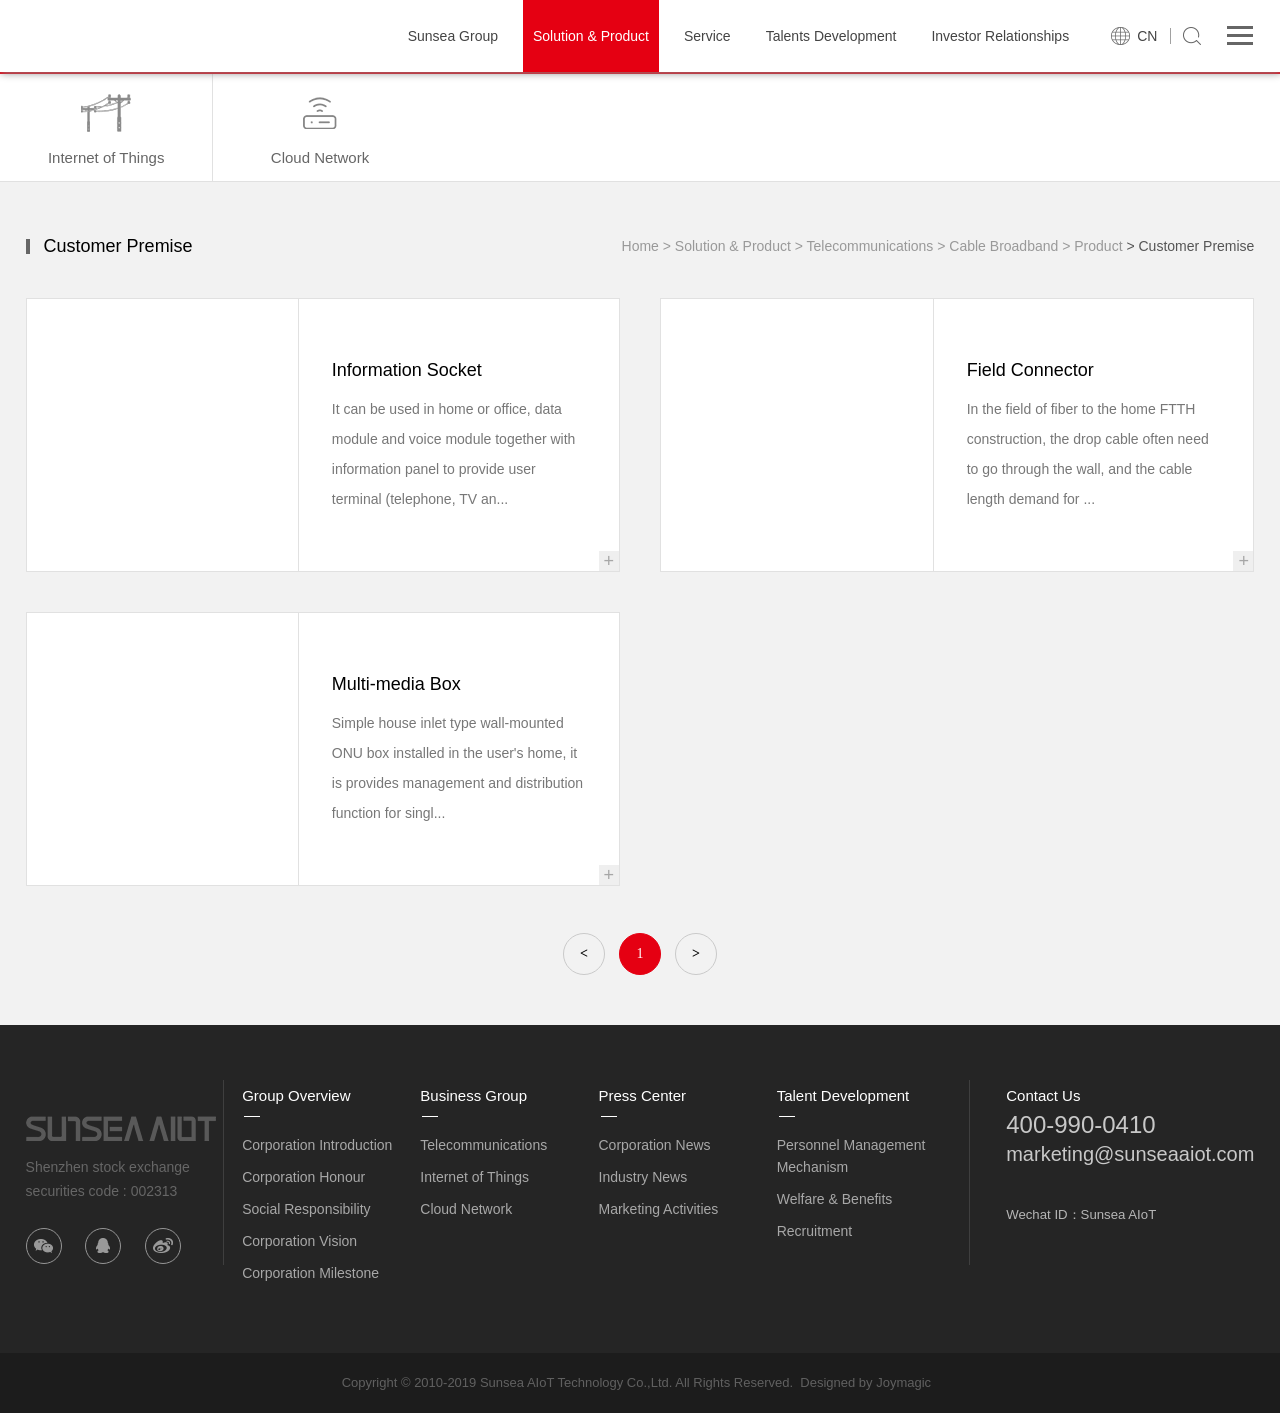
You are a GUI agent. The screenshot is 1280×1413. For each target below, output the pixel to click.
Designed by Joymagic (865, 1382)
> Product (1092, 246)
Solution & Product (591, 36)
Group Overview (296, 1095)
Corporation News (655, 1145)
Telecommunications (483, 1145)
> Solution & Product (727, 246)
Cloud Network (466, 1209)
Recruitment (814, 1231)
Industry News (643, 1177)
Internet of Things (474, 1177)
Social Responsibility (306, 1209)
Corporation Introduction (317, 1145)
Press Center (643, 1095)
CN (1147, 36)
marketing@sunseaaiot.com (1130, 1154)
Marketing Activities (659, 1209)
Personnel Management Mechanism (851, 1156)
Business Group (473, 1095)
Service (707, 36)
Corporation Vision (299, 1241)
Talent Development (843, 1095)
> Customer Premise (1190, 246)
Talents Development (831, 36)
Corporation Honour (303, 1177)
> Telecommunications (864, 246)
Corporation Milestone (310, 1273)
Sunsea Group (453, 36)
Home (640, 246)
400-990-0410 (1080, 1124)
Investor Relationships (1000, 36)
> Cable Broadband (997, 246)
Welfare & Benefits (835, 1199)
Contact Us (1043, 1095)
